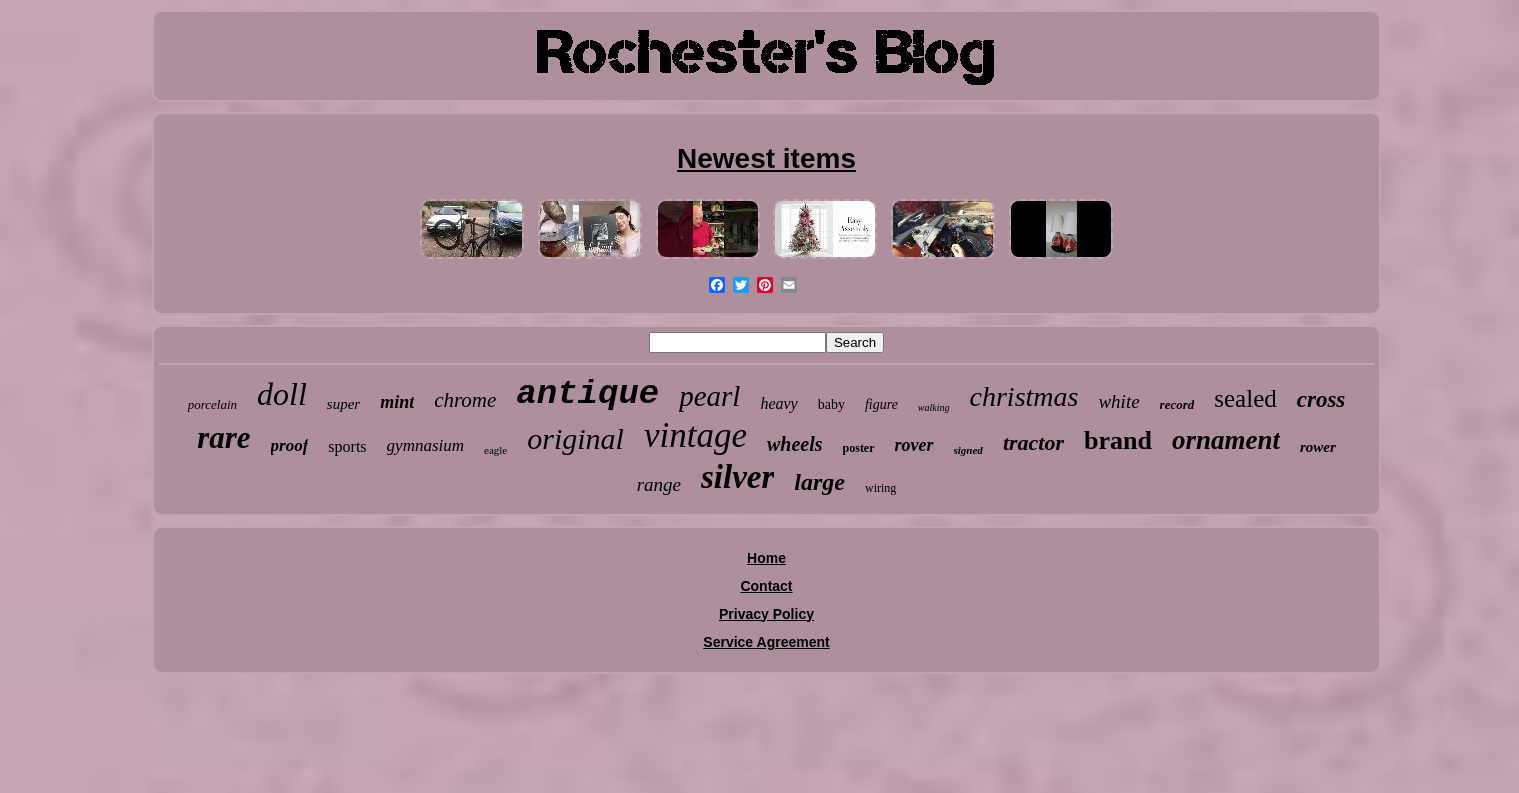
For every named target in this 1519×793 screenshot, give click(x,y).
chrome (465, 400)
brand (1118, 440)
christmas (1024, 396)
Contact (766, 586)
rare (223, 437)
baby (831, 404)
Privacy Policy (766, 614)
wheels (795, 444)
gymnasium (425, 445)
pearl (709, 396)
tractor (1033, 442)
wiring (880, 488)
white (1118, 401)
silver (737, 477)
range (659, 484)
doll (282, 394)
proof (290, 445)
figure (881, 404)
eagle (495, 450)
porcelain (212, 404)
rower (1318, 447)
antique (587, 394)
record (1177, 404)
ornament (1226, 440)
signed (968, 450)
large (819, 482)
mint (397, 402)
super (343, 404)
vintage (695, 435)
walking (934, 407)
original (575, 438)
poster (859, 448)
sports (347, 446)
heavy (778, 403)
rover (914, 445)
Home (766, 558)
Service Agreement (766, 642)
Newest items (766, 158)
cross (1321, 399)
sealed (1245, 398)
